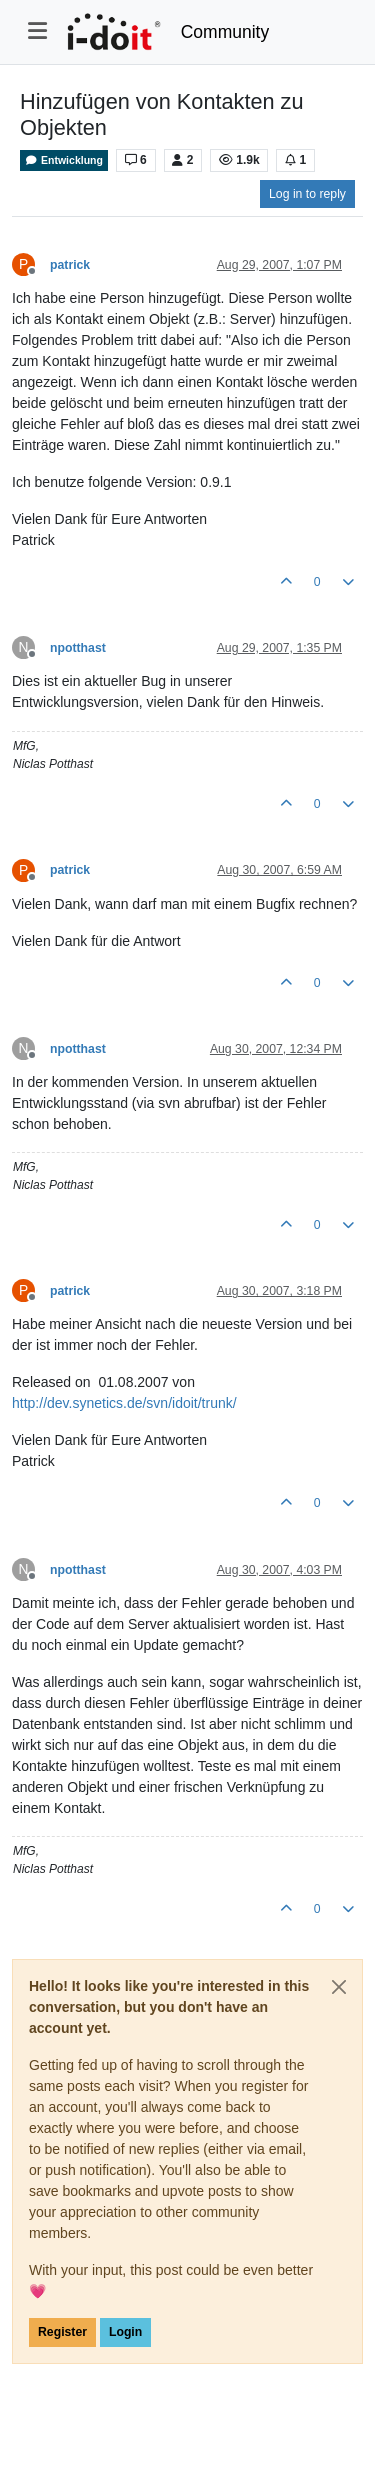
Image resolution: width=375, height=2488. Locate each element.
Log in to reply (307, 194)
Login (125, 2332)
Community (225, 32)
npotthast (78, 648)
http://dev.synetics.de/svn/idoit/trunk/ (124, 1403)
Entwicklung (64, 160)
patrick (70, 265)
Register (62, 2332)
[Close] (339, 1987)
